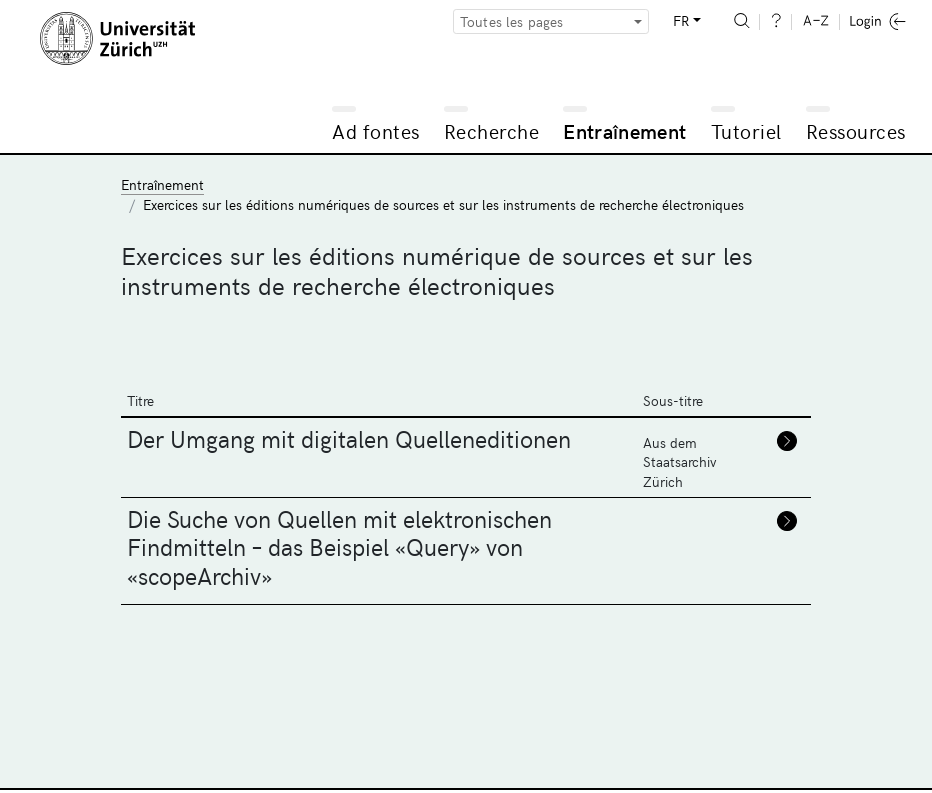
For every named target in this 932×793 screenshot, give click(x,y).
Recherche (492, 130)
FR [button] (681, 20)
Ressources (856, 130)
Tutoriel (746, 130)
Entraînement (624, 130)
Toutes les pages (512, 21)
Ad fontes (376, 130)
